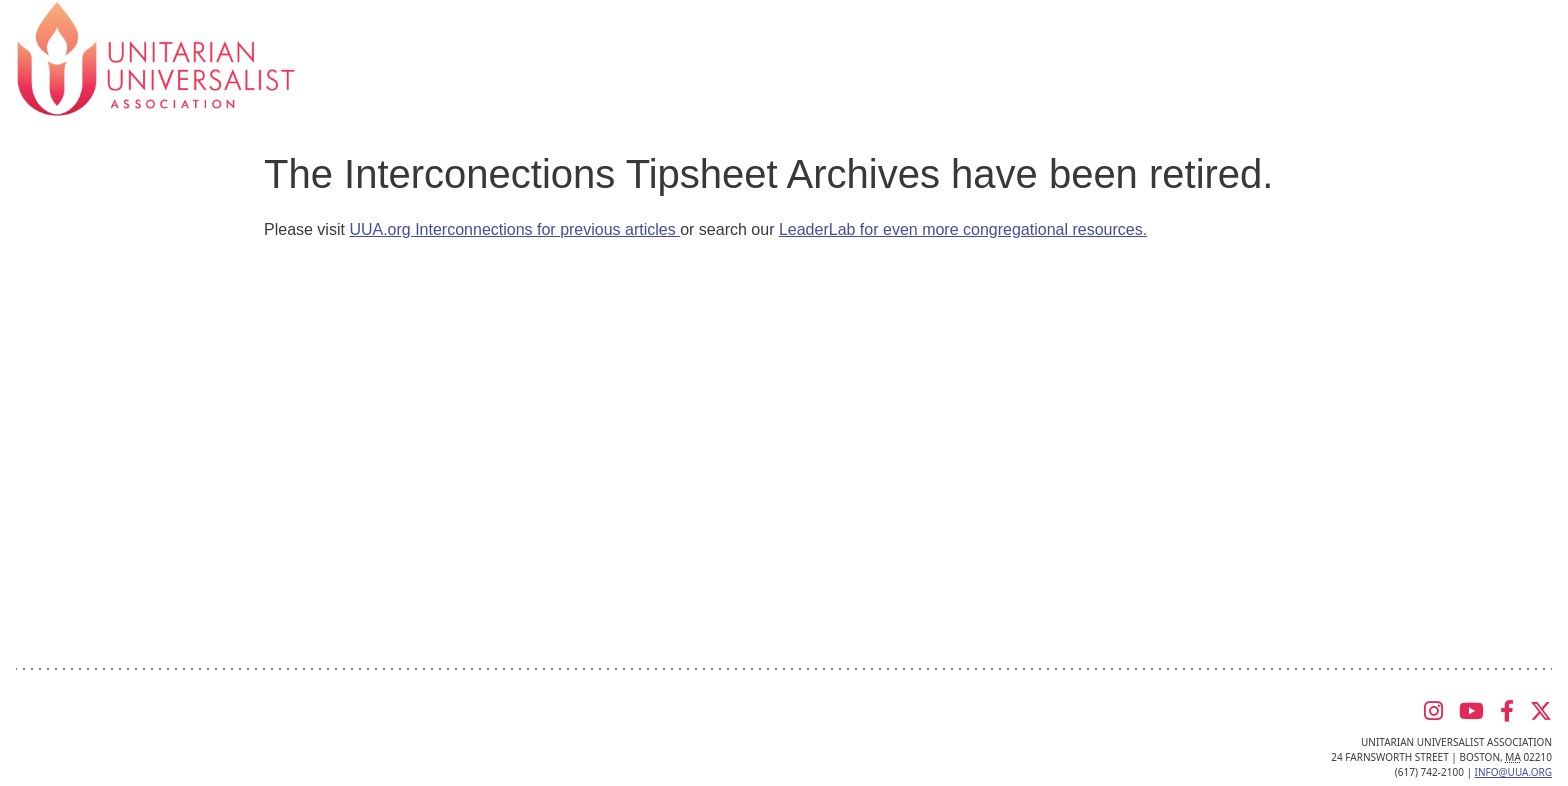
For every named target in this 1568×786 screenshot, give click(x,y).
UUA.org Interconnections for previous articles (514, 229)
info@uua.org (1513, 772)
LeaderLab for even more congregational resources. (963, 229)
